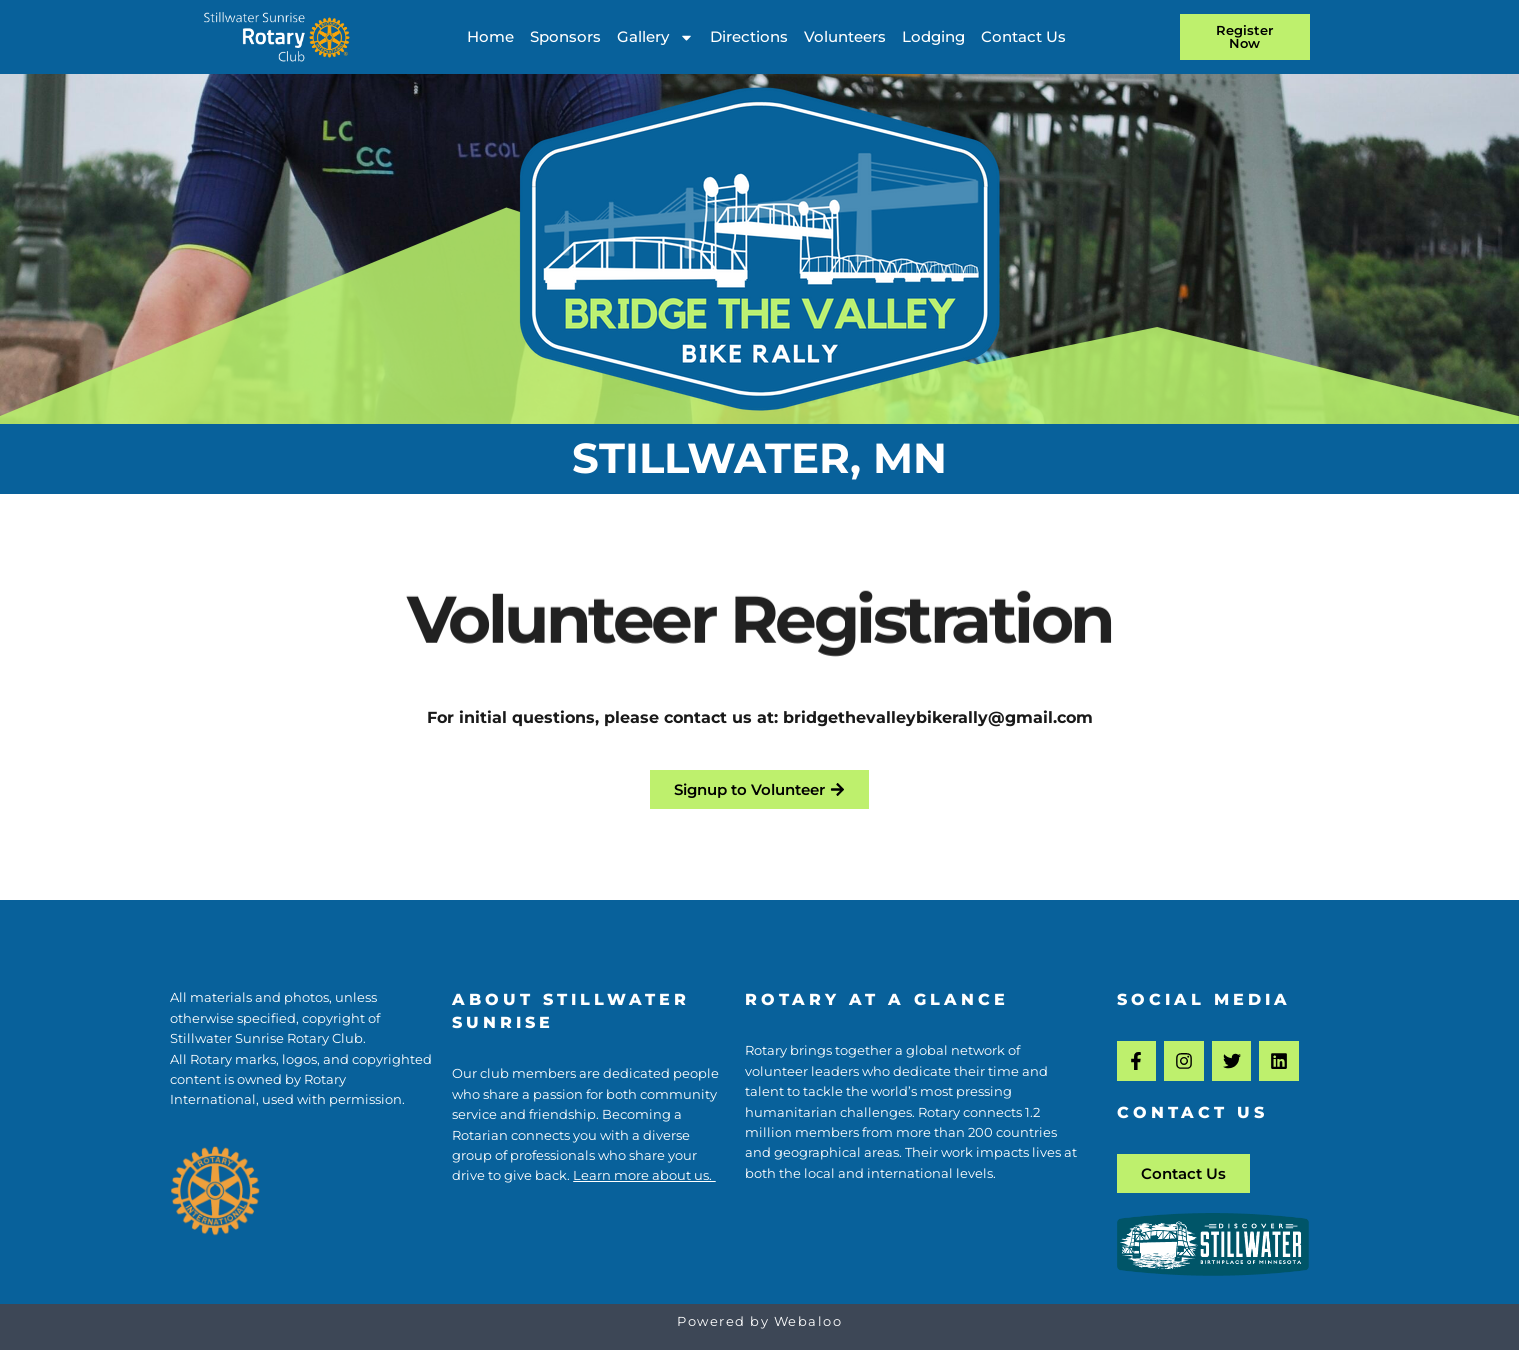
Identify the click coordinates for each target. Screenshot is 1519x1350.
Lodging (933, 36)
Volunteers (845, 36)
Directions (749, 36)
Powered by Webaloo (759, 1321)
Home (490, 36)
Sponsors (565, 36)
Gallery (655, 37)
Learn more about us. (644, 1175)
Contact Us (1023, 36)
